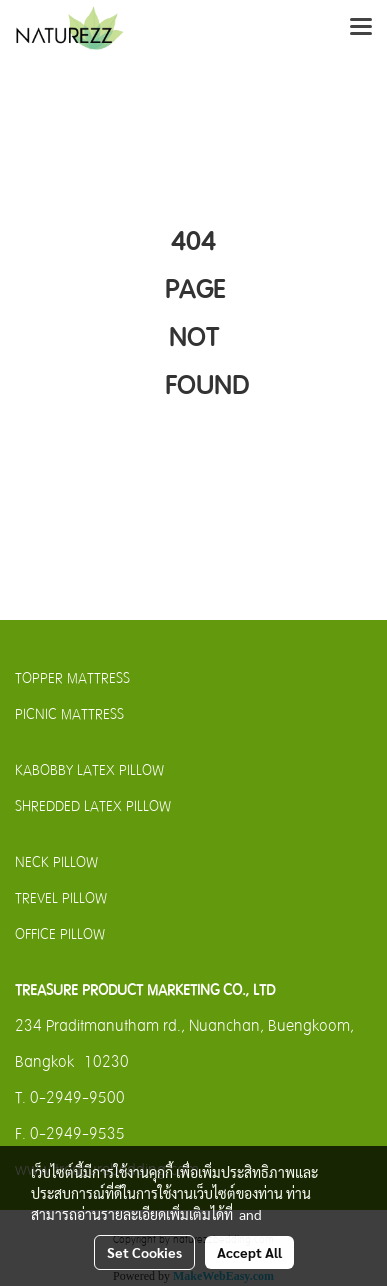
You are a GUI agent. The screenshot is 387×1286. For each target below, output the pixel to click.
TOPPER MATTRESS (72, 678)
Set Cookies (144, 1252)
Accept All (249, 1252)
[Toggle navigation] (361, 28)
